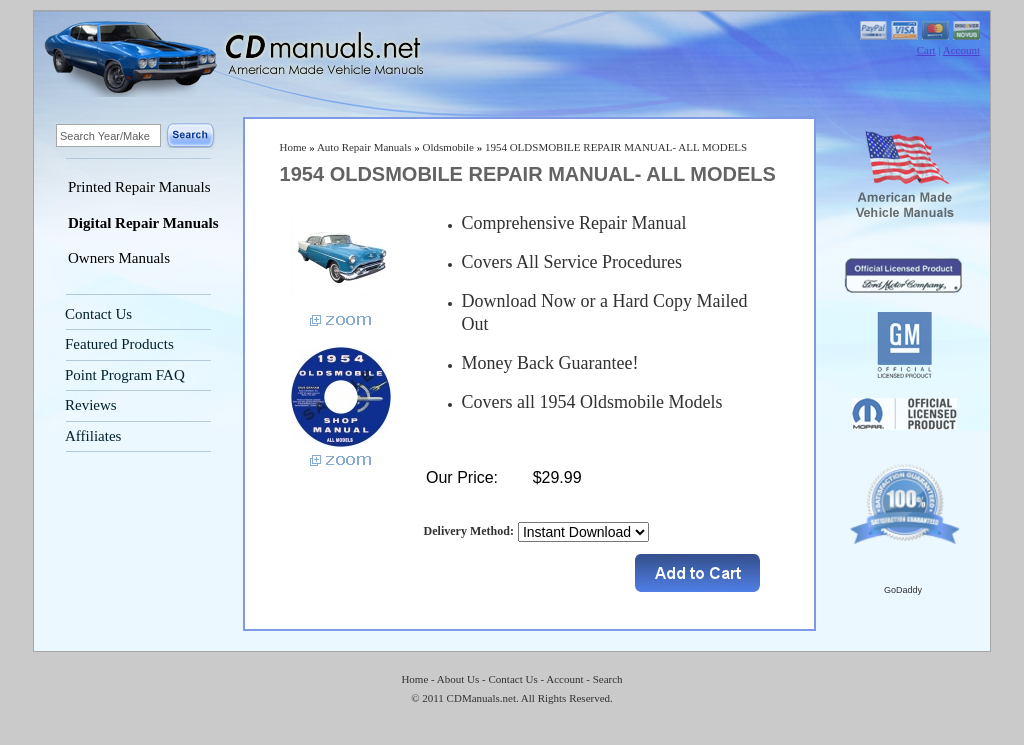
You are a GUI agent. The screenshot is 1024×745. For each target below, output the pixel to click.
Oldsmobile (448, 147)
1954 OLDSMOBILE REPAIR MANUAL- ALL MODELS (616, 147)
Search (608, 679)
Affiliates (93, 436)
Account (961, 50)
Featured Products (119, 344)
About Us (458, 679)
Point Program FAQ (125, 375)
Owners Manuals (119, 258)
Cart (926, 50)
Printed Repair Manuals (139, 187)
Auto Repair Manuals (364, 147)
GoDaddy (903, 590)
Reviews (91, 405)
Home (293, 147)
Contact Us (98, 314)
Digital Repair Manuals (143, 223)
